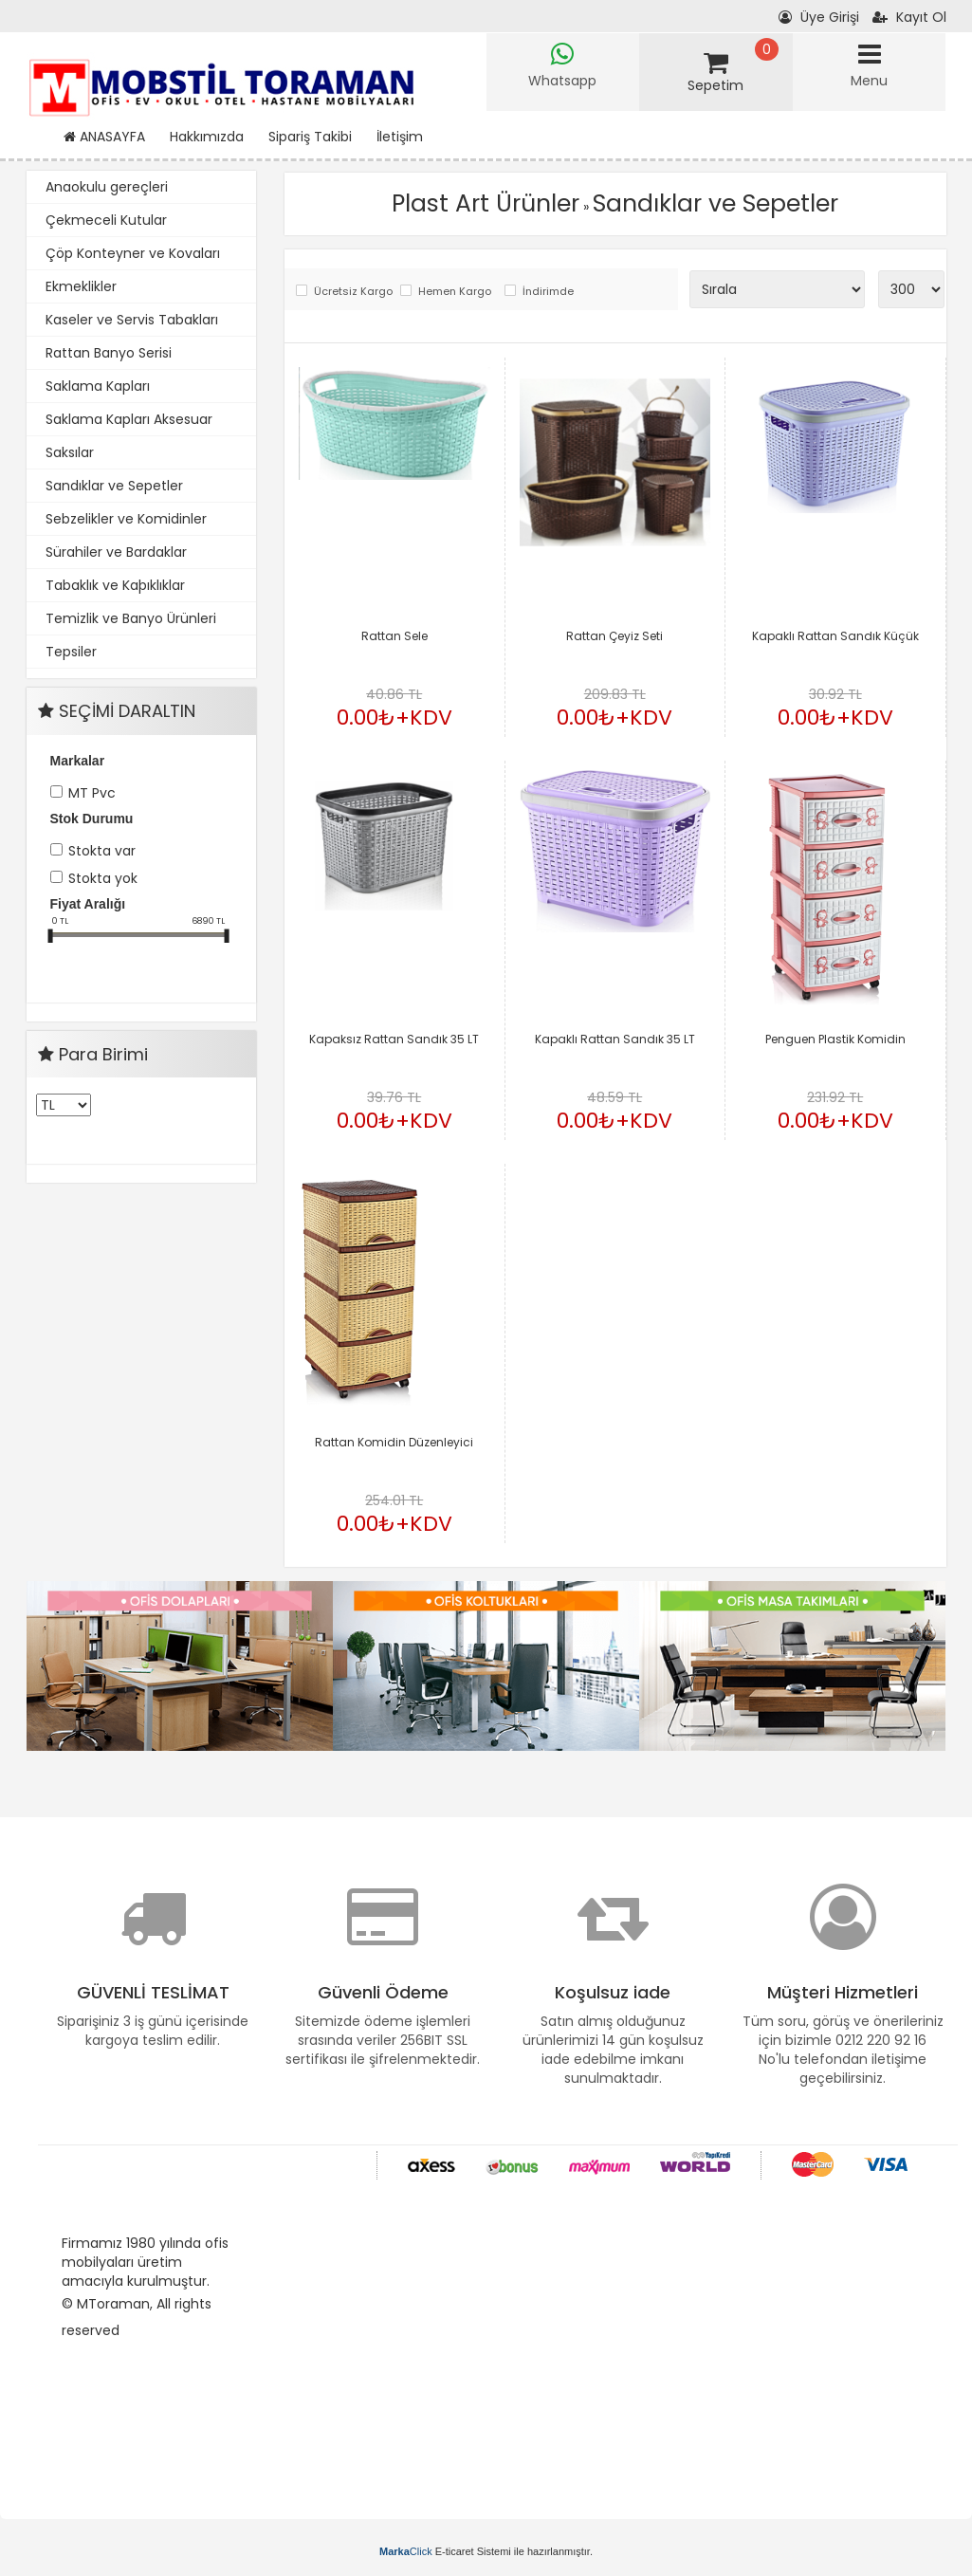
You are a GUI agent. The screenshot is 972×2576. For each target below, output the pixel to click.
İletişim (399, 136)
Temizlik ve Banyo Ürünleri (131, 618)
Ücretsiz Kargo (352, 292)
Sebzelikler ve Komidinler (126, 518)
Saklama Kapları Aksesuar (129, 419)
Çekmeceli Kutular (106, 220)
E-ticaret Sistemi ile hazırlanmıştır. (486, 2551)
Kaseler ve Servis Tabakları (132, 319)
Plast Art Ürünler (485, 203)
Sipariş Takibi (310, 136)
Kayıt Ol (909, 17)
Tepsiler (71, 651)
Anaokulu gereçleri (107, 186)
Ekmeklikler (81, 286)
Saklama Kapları (98, 386)
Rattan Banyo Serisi (109, 352)
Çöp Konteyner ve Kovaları (133, 253)
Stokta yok (103, 878)
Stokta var (102, 850)
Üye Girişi (819, 17)
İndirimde (548, 292)
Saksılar (70, 452)
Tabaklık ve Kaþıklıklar (115, 585)
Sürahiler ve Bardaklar (116, 552)
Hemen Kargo (454, 292)
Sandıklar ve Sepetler (114, 485)
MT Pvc (92, 792)
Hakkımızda (207, 136)
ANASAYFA (104, 136)
